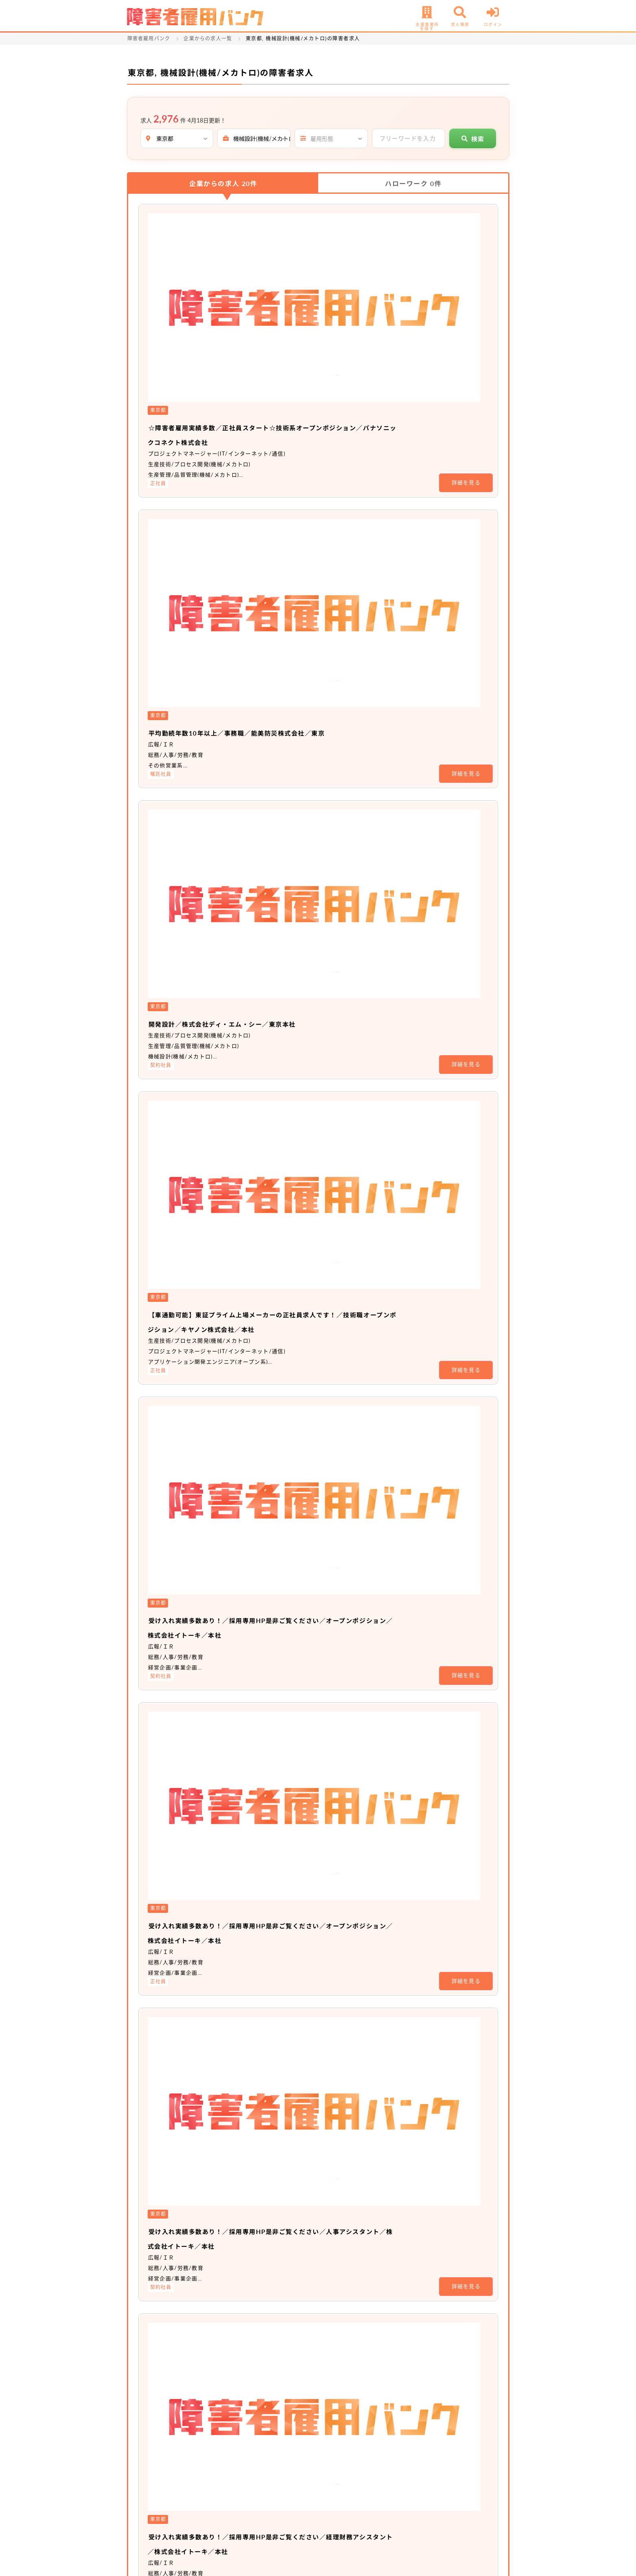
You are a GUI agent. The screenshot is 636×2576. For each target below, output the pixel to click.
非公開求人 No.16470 (283, 2238)
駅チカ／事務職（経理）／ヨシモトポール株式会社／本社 (354, 1647)
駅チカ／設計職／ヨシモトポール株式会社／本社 (336, 1548)
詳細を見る (466, 290)
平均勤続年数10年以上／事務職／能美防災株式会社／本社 (355, 1450)
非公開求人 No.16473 (283, 2139)
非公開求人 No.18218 (283, 2041)
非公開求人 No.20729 (283, 1745)
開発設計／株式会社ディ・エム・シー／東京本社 (336, 446)
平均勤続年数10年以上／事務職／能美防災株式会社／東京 (355, 348)
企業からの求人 (223, 183)
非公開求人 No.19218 (283, 1942)
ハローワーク (413, 183)
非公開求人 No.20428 (283, 1844)
